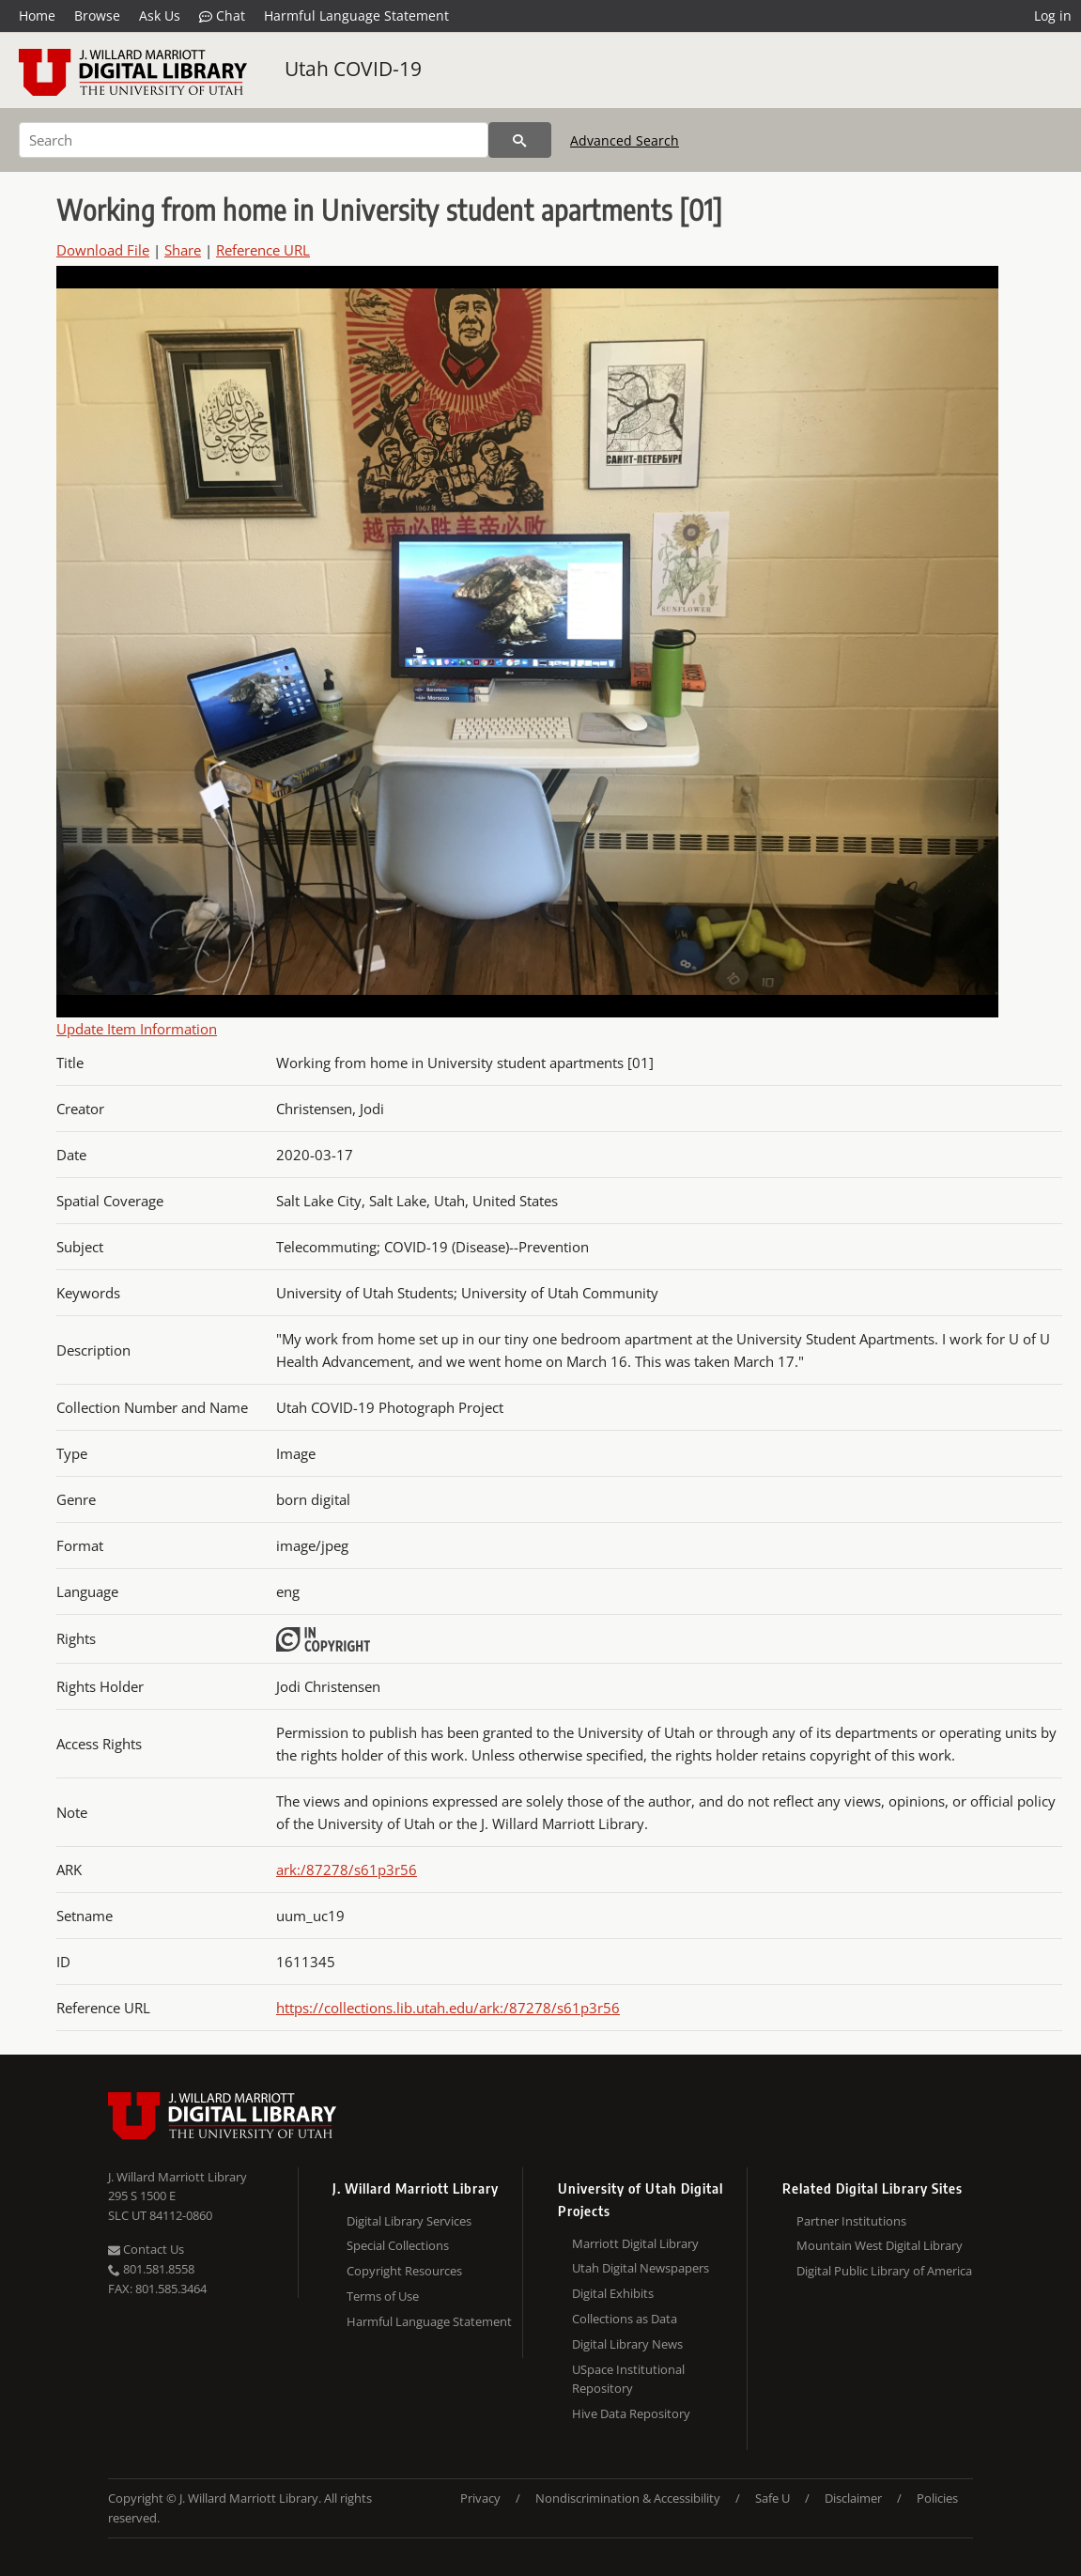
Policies (937, 2498)
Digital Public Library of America (884, 2270)
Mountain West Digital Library (879, 2245)
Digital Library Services (409, 2220)
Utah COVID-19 (353, 68)
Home (37, 15)
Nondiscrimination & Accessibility (627, 2498)
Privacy (480, 2498)
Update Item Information (136, 1028)
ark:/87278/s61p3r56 (346, 1869)
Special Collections (398, 2245)
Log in (1053, 15)
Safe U (772, 2498)
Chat (222, 16)
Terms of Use (383, 2296)
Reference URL (263, 250)
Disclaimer (853, 2498)
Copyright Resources (404, 2270)
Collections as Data (624, 2318)
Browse (97, 15)
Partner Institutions (851, 2220)
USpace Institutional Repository (628, 2379)
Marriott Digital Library (635, 2243)
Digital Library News (627, 2343)
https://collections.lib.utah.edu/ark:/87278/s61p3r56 (448, 2007)
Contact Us (146, 2249)
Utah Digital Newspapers (640, 2267)
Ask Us (159, 15)
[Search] (253, 140)
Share (182, 250)
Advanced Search (624, 140)
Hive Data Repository (631, 2413)
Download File (102, 250)
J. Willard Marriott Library (177, 2176)
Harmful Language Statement (356, 15)
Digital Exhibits (613, 2293)
